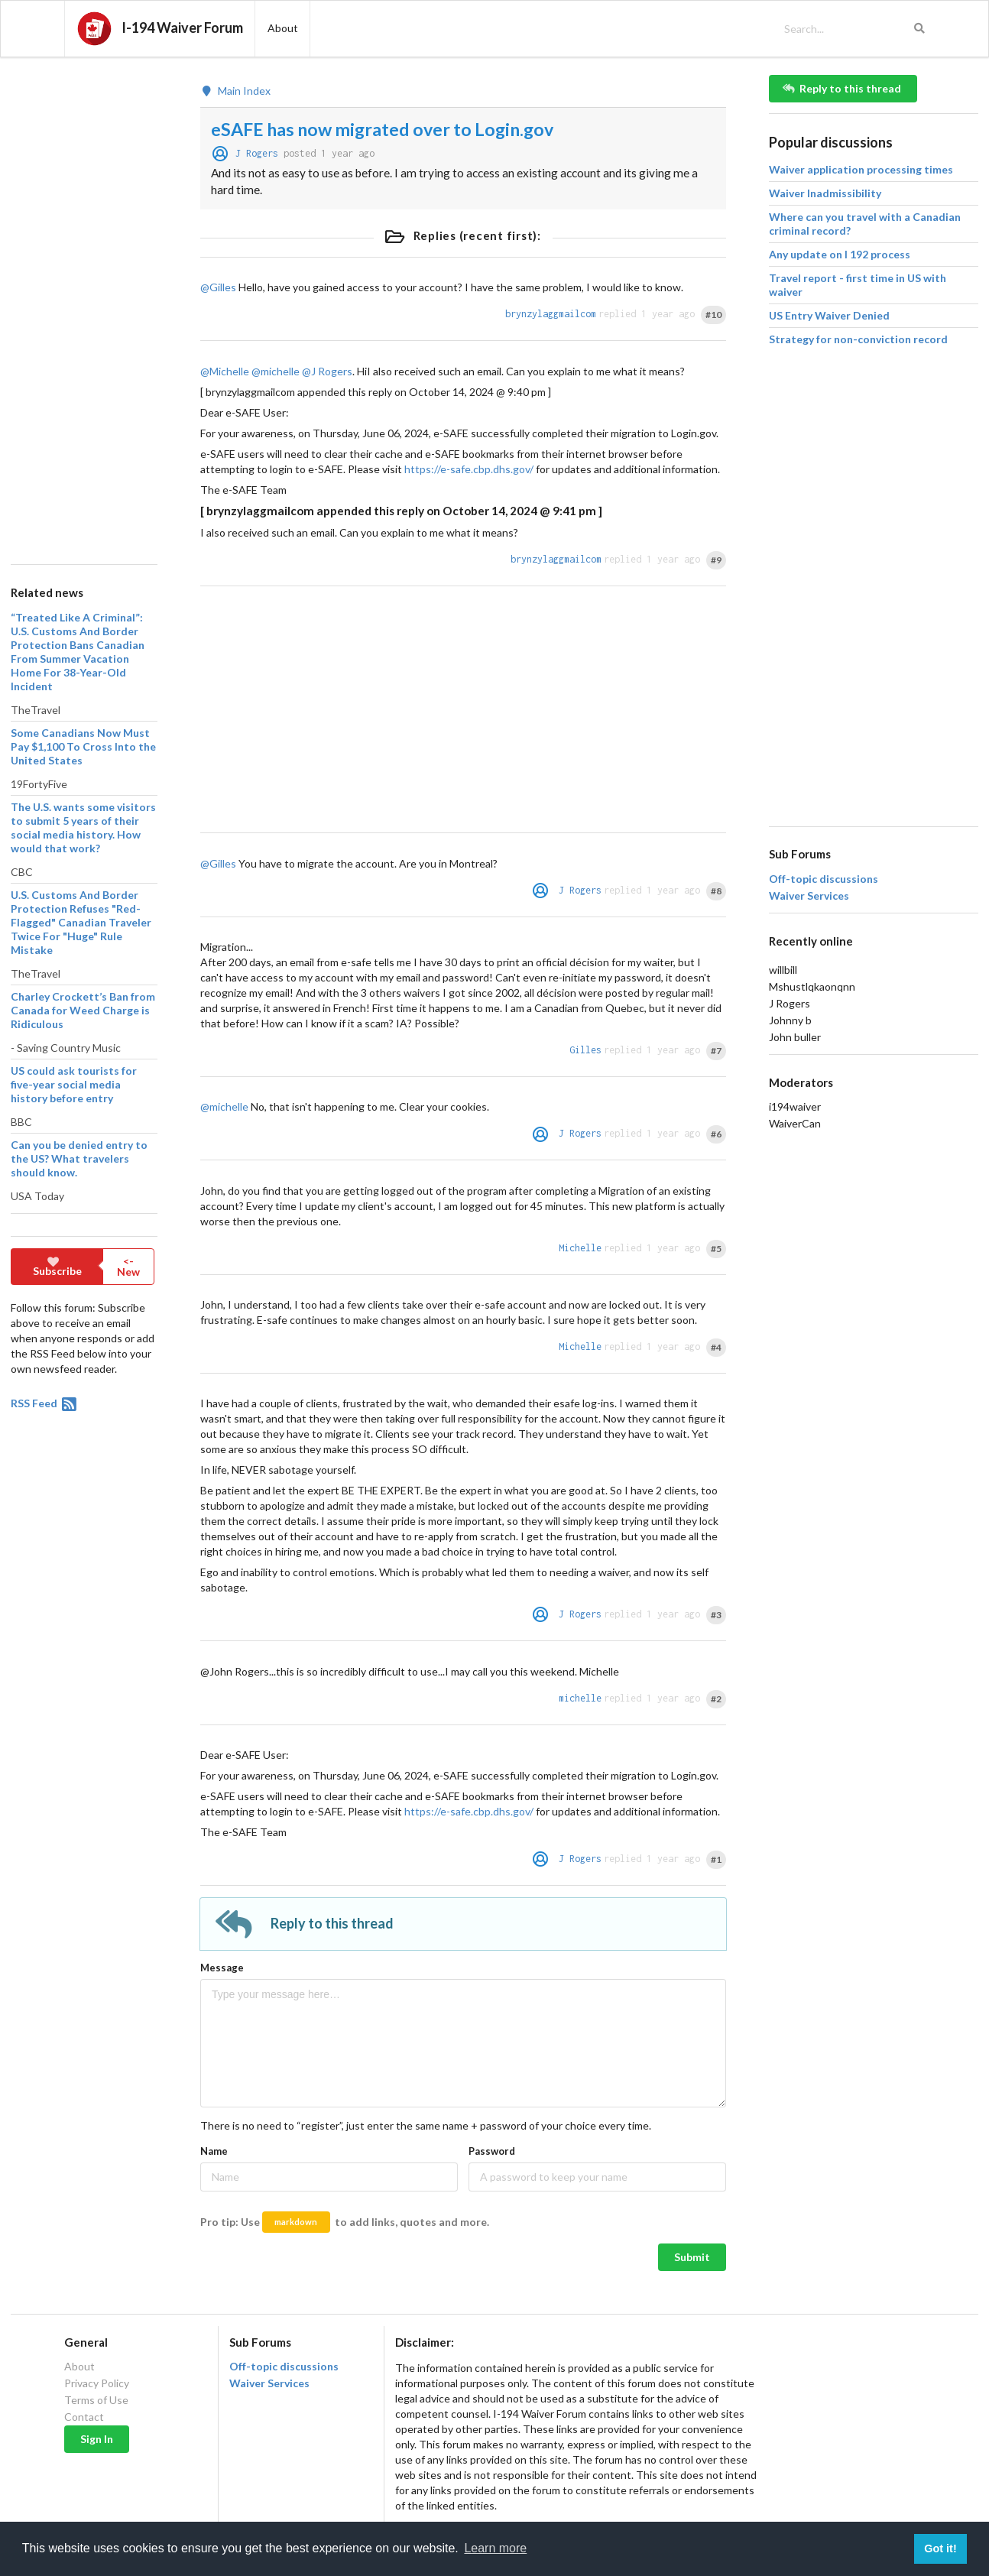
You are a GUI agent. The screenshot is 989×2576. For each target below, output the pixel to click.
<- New (128, 1266)
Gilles (585, 1050)
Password (492, 2151)
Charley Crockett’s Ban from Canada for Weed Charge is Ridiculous (83, 1010)
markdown (295, 2222)
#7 (716, 1050)
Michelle (580, 1248)
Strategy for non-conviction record (858, 339)
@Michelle (224, 371)
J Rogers (256, 153)
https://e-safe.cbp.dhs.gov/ (468, 468)
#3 (716, 1615)
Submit (692, 2256)
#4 (716, 1347)
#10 (713, 314)
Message (222, 1967)
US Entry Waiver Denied (829, 315)
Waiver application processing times (861, 169)
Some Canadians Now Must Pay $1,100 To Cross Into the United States (83, 746)
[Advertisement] (83, 304)
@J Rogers (327, 371)
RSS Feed (45, 1403)
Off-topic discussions (823, 879)
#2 (716, 1699)
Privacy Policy (96, 2382)
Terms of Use (96, 2399)
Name (214, 2151)
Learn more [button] (495, 2548)
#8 (716, 891)
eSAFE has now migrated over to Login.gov (382, 129)
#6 (716, 1134)
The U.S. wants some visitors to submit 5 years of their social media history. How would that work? (83, 827)
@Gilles (218, 287)
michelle (580, 1698)
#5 (716, 1248)
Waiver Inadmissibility (825, 193)
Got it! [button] (940, 2548)
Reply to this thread (842, 88)
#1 (716, 1859)
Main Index (235, 91)
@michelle (275, 371)
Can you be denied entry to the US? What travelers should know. (79, 1158)
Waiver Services (809, 896)
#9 (716, 560)
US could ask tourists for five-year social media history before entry (74, 1084)
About (79, 2366)
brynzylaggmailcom (550, 314)
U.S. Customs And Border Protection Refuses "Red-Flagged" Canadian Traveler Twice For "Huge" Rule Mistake (81, 922)
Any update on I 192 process (839, 254)
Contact (84, 2416)
